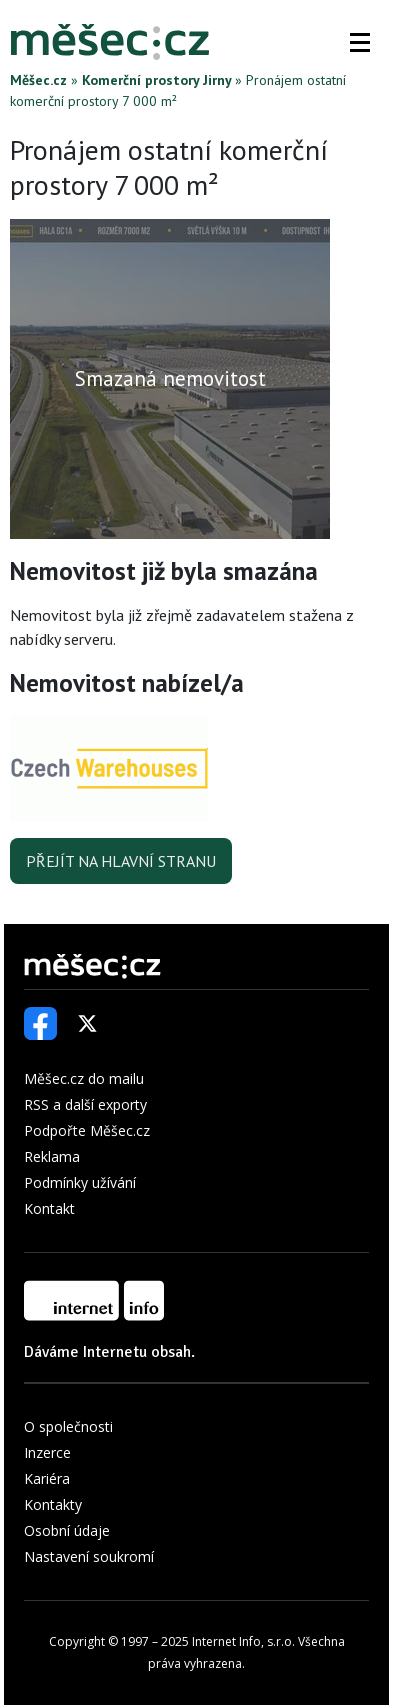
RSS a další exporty (85, 1104)
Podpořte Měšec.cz (87, 1130)
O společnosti (68, 1426)
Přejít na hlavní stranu (121, 861)
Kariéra (47, 1478)
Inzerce (47, 1452)
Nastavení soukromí (89, 1556)
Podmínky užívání (80, 1182)
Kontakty (53, 1504)
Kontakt (49, 1208)
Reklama (52, 1156)
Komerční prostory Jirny (156, 80)
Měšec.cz (38, 80)
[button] (360, 42)
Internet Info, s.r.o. (243, 1641)
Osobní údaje (67, 1530)
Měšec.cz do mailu (84, 1078)
